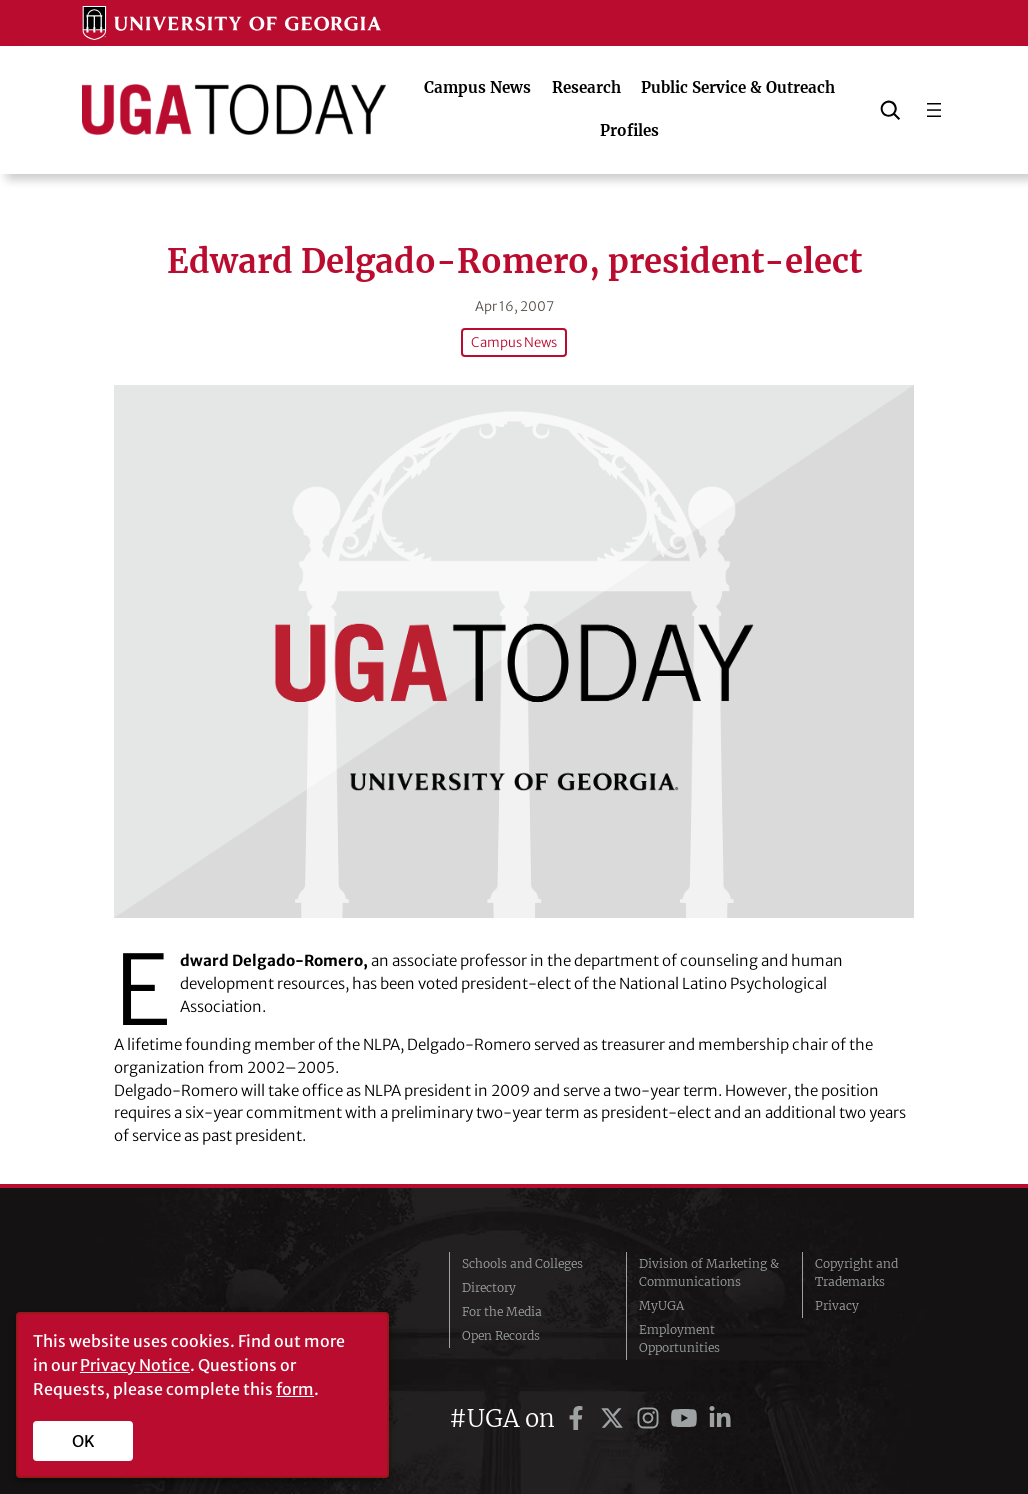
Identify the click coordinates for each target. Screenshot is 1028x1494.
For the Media (502, 1311)
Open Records (501, 1335)
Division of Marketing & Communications (709, 1272)
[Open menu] (934, 110)
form (295, 1389)
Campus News (514, 342)
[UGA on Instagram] (651, 1418)
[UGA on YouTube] (687, 1418)
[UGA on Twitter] (615, 1418)
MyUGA (661, 1305)
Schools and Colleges (522, 1263)
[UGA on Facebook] (579, 1418)
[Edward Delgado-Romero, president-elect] (514, 651)
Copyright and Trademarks (856, 1272)
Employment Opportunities (679, 1338)
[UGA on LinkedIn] (720, 1418)
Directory (489, 1287)
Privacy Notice (135, 1365)
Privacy (837, 1305)
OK (83, 1441)
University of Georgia (199, 1306)
